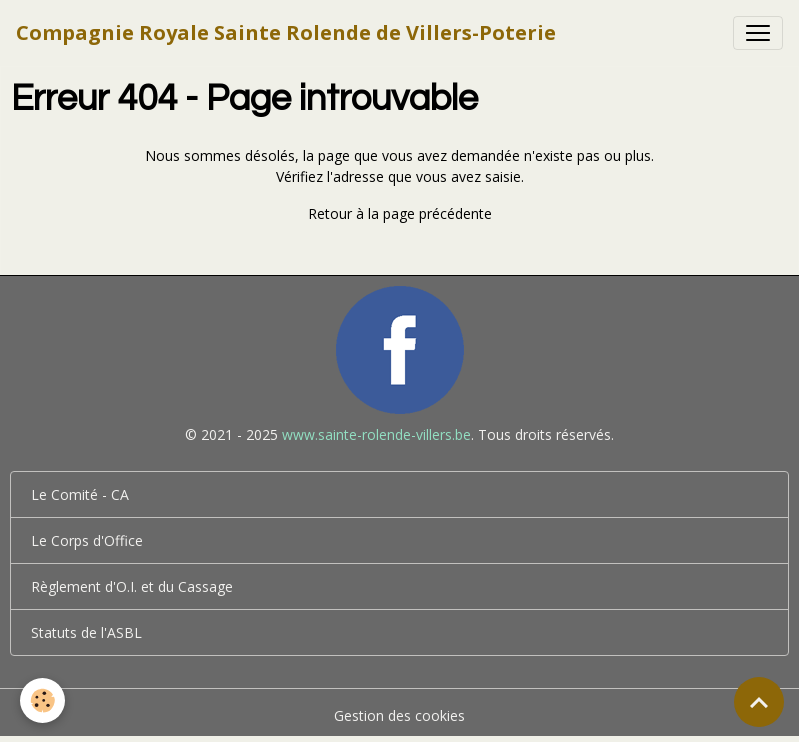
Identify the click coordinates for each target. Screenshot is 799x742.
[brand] (286, 33)
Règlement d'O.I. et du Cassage (132, 586)
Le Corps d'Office (87, 540)
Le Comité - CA (80, 494)
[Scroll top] (759, 702)
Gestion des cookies (399, 715)
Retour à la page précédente (400, 213)
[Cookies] (42, 700)
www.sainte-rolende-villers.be (376, 434)
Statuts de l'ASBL (86, 632)
